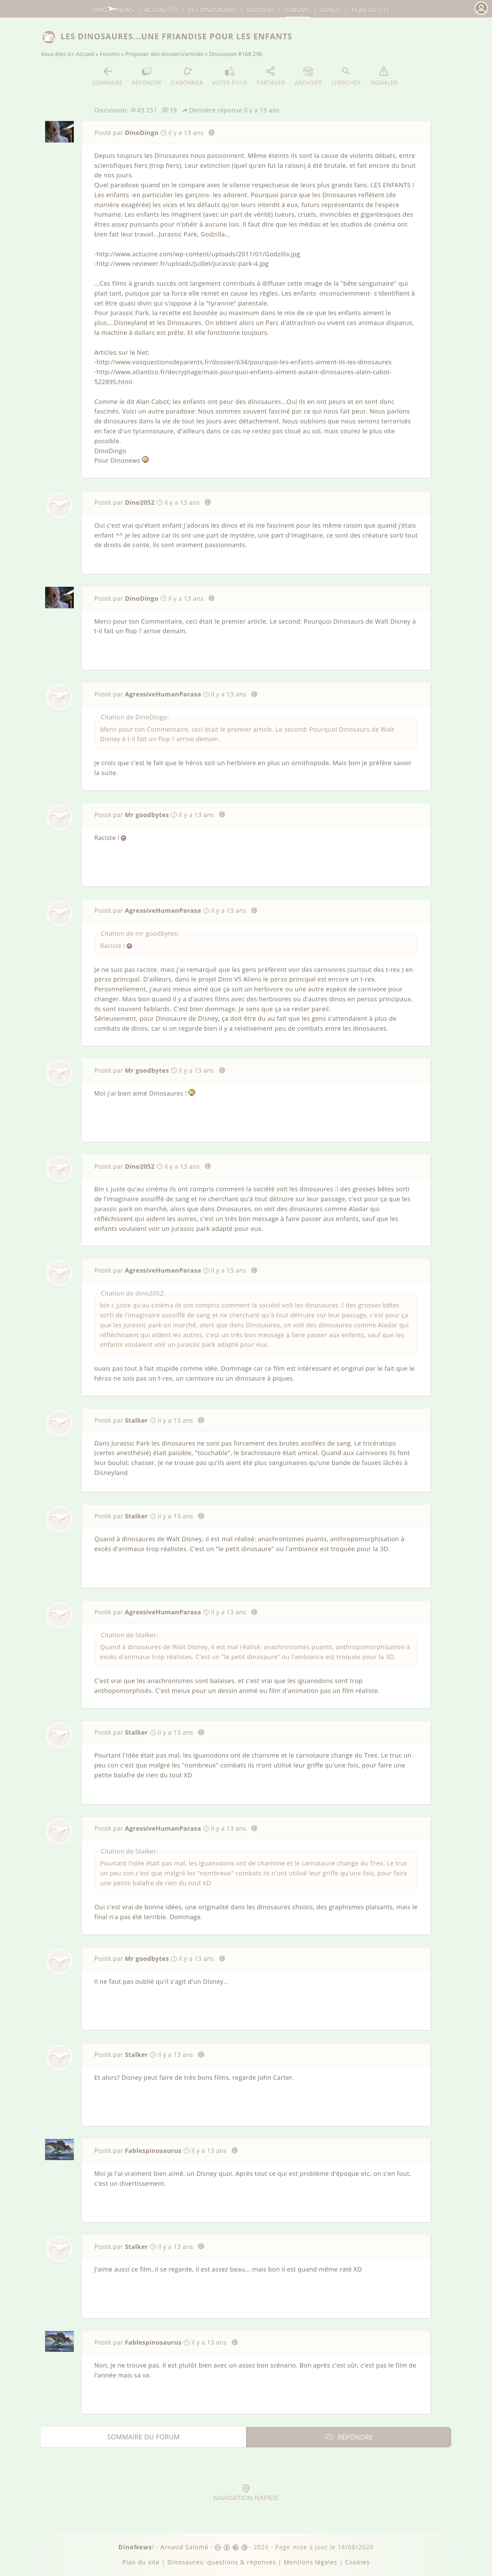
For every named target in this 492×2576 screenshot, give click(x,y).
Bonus (330, 10)
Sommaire (107, 76)
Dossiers (260, 10)
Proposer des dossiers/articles (164, 54)
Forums (110, 54)
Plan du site (371, 10)
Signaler (383, 76)
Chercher (346, 76)
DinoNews (113, 10)
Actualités (160, 10)
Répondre (147, 76)
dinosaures (212, 10)
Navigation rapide (246, 2493)
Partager (271, 76)
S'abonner (187, 76)
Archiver (308, 76)
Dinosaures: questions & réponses (221, 2562)
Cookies (357, 2562)
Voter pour (230, 76)
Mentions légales (310, 2562)
